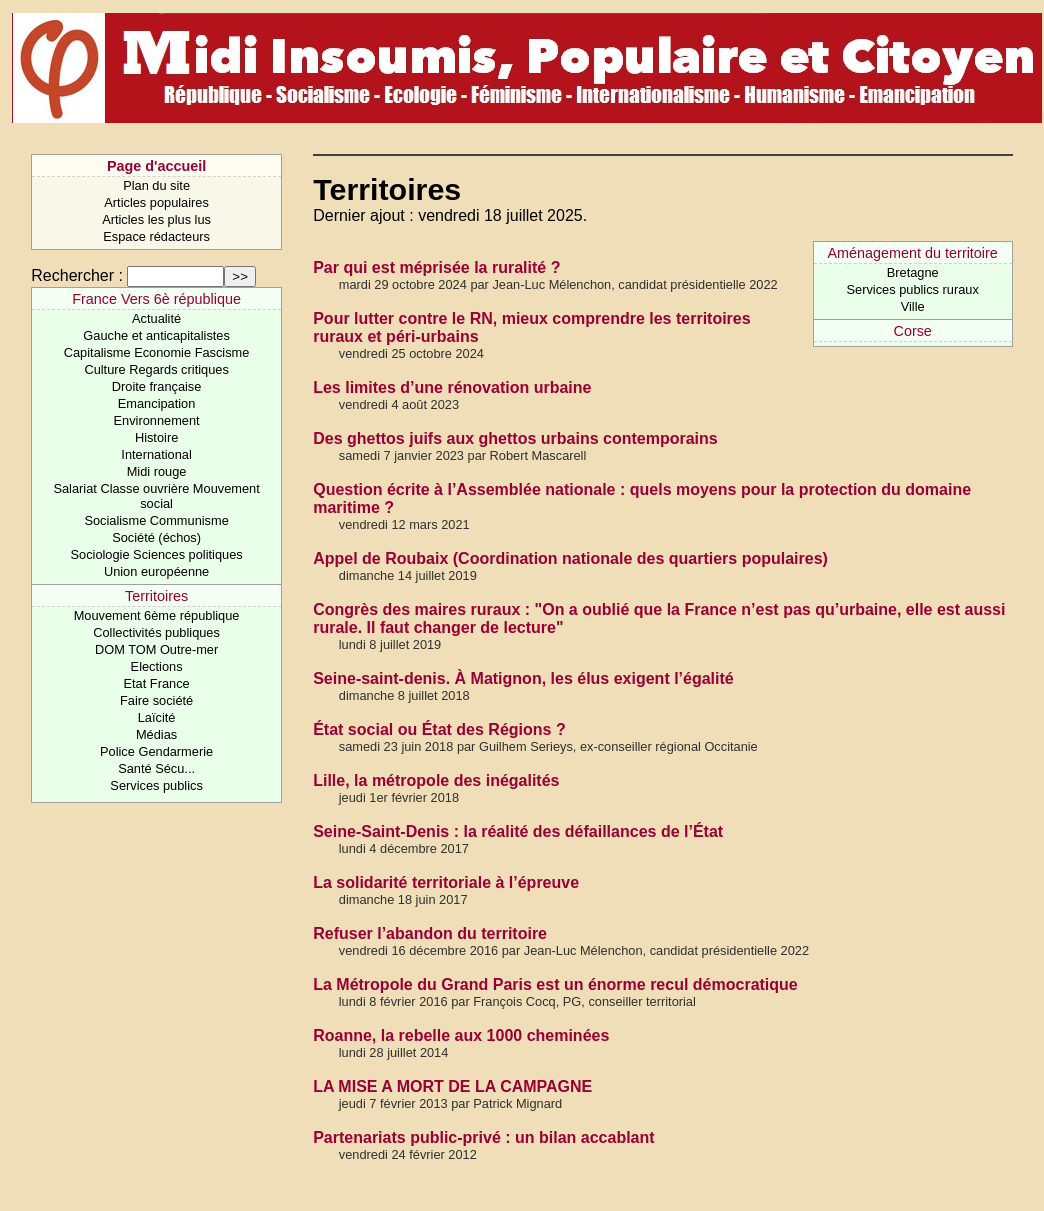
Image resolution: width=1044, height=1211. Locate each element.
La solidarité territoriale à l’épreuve (446, 882)
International (156, 454)
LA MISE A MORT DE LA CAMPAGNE (452, 1086)
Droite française (157, 386)
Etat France (157, 683)
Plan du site (156, 185)
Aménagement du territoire (912, 253)
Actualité (156, 318)
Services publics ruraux (913, 289)
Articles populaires (156, 202)
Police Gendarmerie (156, 751)
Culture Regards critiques (156, 369)
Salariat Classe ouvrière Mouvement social (156, 496)
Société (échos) (156, 537)
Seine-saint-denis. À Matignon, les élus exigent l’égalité (523, 678)
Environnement (157, 420)
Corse (912, 331)
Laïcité (157, 717)
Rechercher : (77, 275)
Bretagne (913, 272)
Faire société (156, 700)
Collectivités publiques (156, 632)
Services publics (156, 785)
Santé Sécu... (156, 768)
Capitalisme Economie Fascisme (157, 352)
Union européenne (156, 571)
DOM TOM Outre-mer (156, 649)
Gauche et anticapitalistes (156, 335)
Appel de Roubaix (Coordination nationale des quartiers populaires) (570, 558)
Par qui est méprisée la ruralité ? (436, 267)
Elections (157, 666)
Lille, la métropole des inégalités (436, 780)
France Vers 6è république (156, 299)
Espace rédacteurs (156, 236)
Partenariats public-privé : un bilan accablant (483, 1137)
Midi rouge (157, 471)
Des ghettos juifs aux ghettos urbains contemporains (515, 438)
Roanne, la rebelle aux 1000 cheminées (461, 1035)
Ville (913, 306)
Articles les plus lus (156, 219)
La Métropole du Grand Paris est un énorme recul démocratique (555, 984)
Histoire (156, 437)
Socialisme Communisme (156, 520)
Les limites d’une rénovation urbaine (452, 387)
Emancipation (157, 403)
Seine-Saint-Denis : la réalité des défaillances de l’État (518, 831)
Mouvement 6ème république (157, 615)
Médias (156, 734)
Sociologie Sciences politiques (157, 554)
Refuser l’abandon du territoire (430, 933)
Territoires (156, 596)
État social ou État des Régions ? (439, 729)
